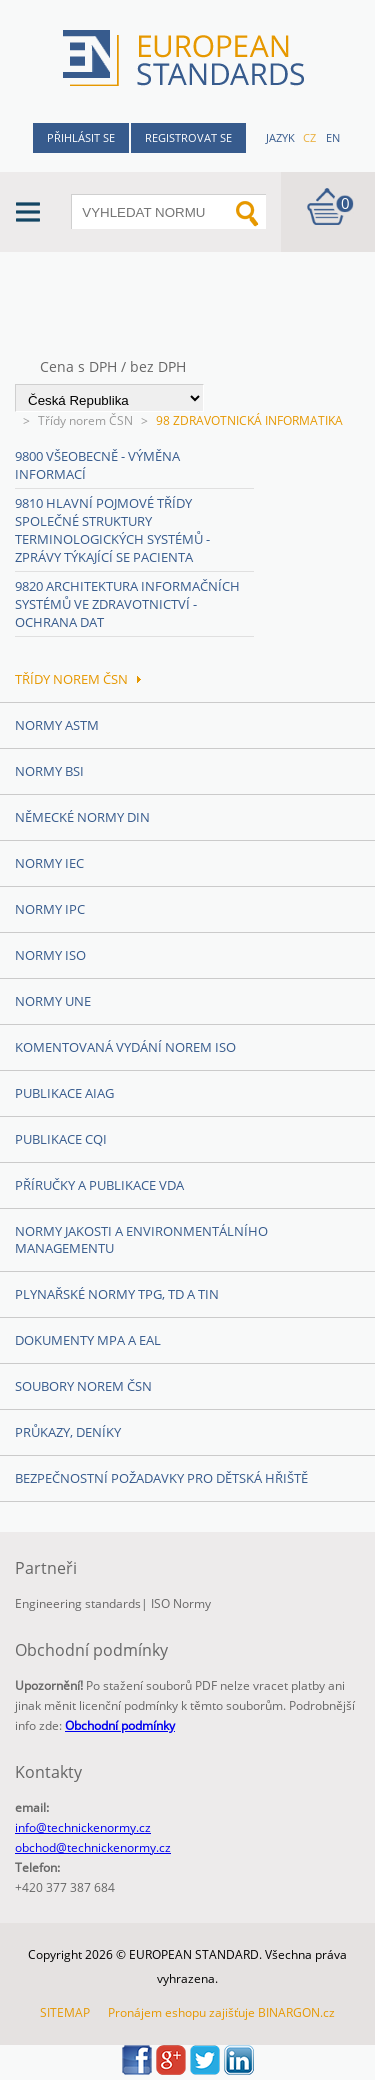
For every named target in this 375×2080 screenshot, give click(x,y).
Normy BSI (49, 771)
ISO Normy (181, 1603)
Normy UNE (53, 1001)
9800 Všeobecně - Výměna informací (97, 465)
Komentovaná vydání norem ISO (125, 1047)
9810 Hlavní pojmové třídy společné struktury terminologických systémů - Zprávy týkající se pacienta (112, 530)
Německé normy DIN (82, 817)
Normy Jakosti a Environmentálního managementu (141, 1239)
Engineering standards (78, 1603)
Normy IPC (50, 909)
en (333, 137)
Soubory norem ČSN (83, 1386)
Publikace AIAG (64, 1093)
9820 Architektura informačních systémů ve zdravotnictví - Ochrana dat (127, 604)
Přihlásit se (81, 137)
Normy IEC (49, 863)
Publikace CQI (61, 1139)
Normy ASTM (57, 725)
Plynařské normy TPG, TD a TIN (117, 1294)
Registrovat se (188, 137)
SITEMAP (65, 2012)
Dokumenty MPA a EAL (88, 1340)
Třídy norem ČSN (85, 420)
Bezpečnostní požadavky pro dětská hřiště (161, 1478)
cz (309, 137)
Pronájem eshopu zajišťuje (181, 2012)
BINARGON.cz (296, 2012)
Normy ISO (50, 955)
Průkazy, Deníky (68, 1432)
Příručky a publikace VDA (99, 1185)
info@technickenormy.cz (83, 1827)
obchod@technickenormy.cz (93, 1847)
